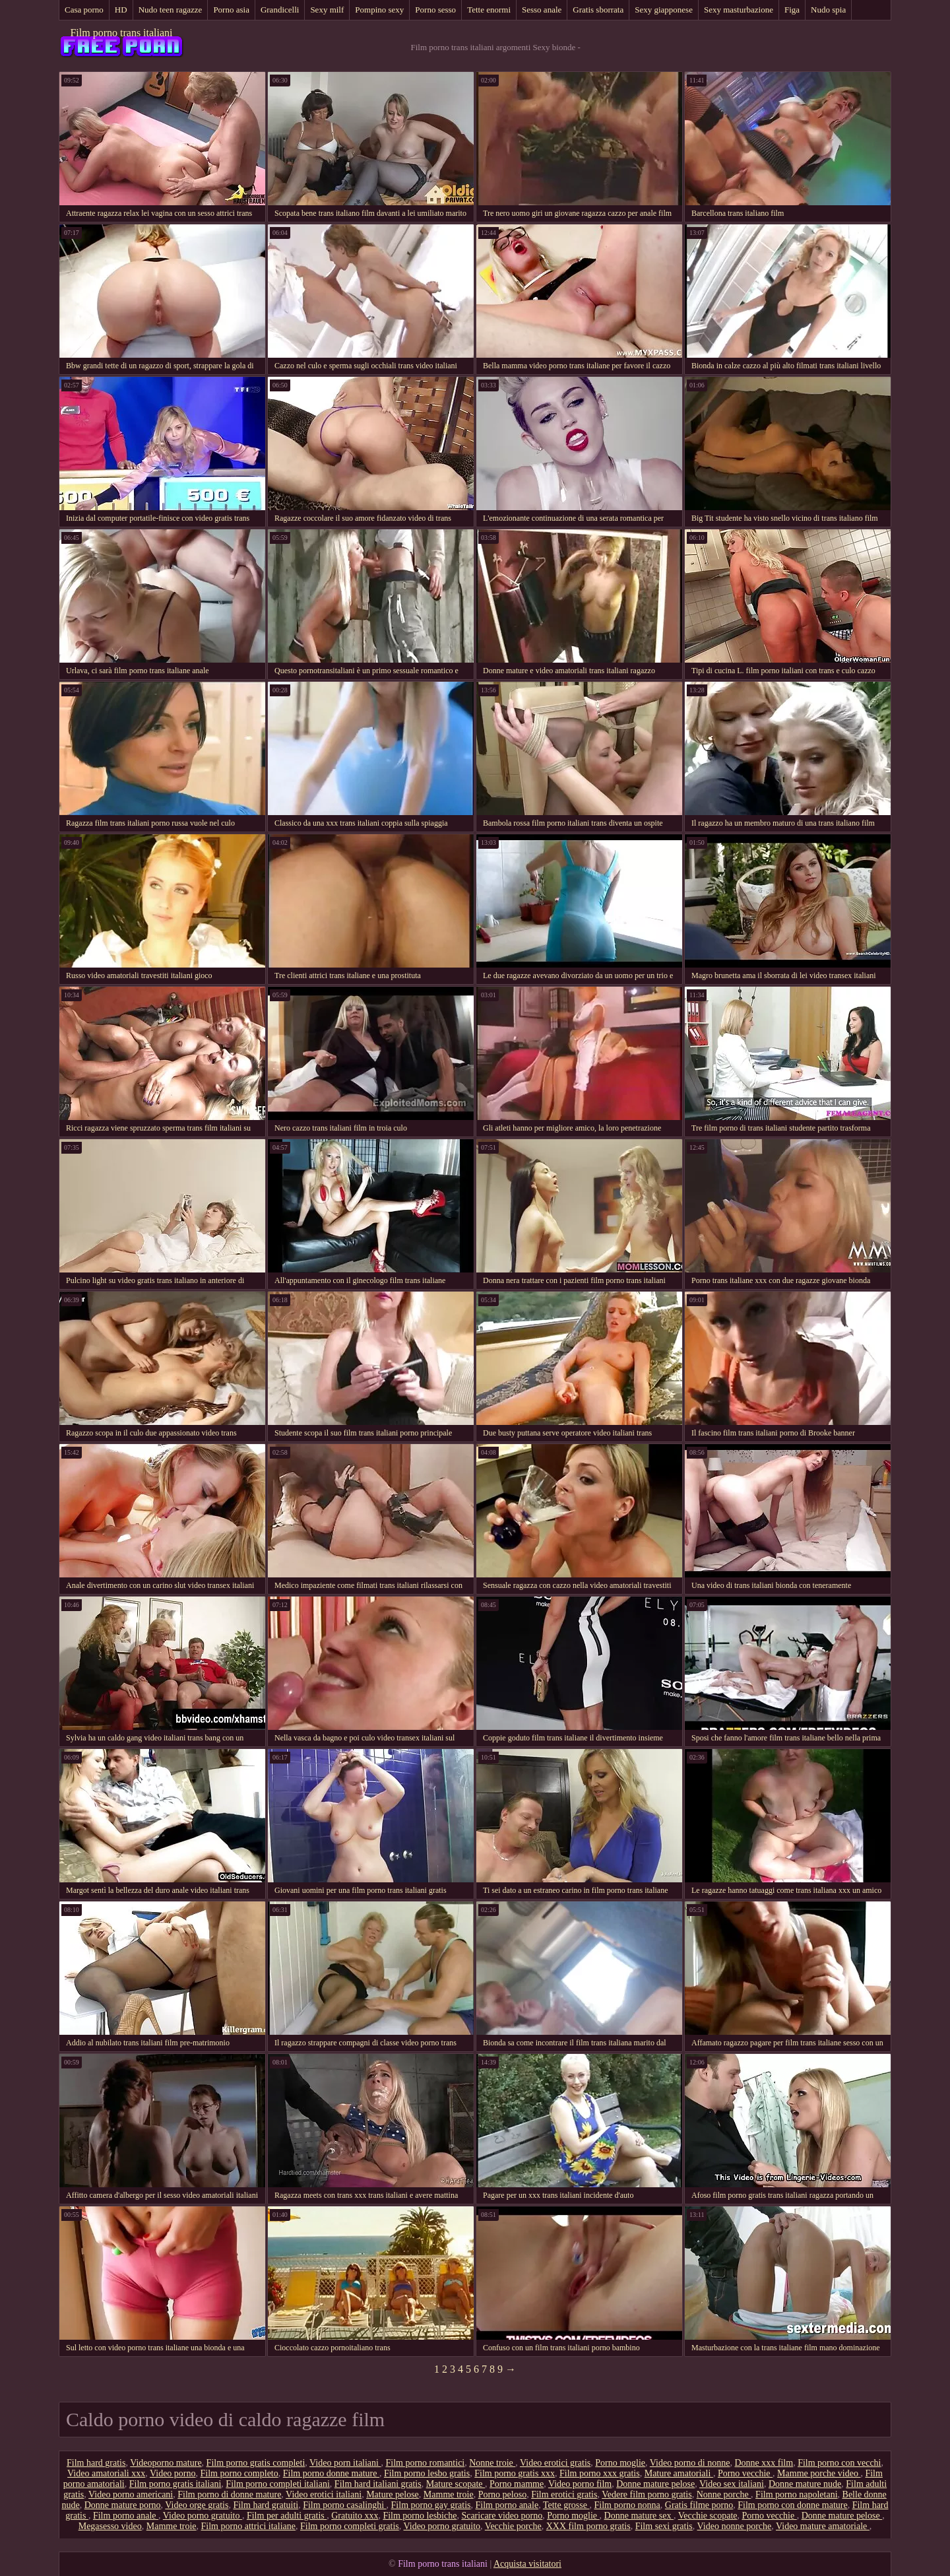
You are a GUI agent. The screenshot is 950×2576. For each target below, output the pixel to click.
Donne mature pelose (655, 2484)
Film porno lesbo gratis (427, 2473)
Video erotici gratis (555, 2463)
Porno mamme (517, 2484)
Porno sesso (435, 10)
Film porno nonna (627, 2505)
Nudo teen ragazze (171, 10)
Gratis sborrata (598, 10)
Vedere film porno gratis (646, 2494)
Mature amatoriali (679, 2473)
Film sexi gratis (664, 2526)
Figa (792, 10)
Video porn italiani (345, 2463)
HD (121, 10)
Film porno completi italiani (277, 2484)
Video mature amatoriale (823, 2526)
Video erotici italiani (324, 2494)
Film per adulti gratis (287, 2516)
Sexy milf (327, 10)
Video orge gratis (196, 2505)
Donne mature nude (805, 2484)
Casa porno (84, 10)
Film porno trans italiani (121, 32)
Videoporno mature (165, 2463)
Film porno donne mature (331, 2473)
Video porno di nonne (690, 2463)
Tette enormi (489, 10)
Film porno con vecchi (839, 2463)
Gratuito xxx (354, 2516)
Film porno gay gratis (431, 2505)
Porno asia (231, 10)
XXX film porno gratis (588, 2526)
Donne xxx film (763, 2463)
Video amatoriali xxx (106, 2473)
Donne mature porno (122, 2505)
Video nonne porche (734, 2526)
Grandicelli (280, 10)
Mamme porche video (818, 2473)
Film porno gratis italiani (175, 2484)
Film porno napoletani (796, 2494)
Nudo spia (828, 10)
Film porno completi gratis (349, 2526)
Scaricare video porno (501, 2516)
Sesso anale (541, 10)
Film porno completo (239, 2473)
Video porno (173, 2473)
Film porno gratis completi (255, 2463)
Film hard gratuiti (265, 2505)
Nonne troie (492, 2463)
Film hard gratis (96, 2463)
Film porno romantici (424, 2463)
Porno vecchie (745, 2473)
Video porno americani (130, 2494)
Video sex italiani (731, 2484)
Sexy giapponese (664, 10)
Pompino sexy (379, 10)
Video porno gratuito (202, 2516)
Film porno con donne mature (792, 2505)
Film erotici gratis (564, 2494)
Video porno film (580, 2484)
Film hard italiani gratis (378, 2484)
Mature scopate (455, 2484)
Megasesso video (110, 2526)
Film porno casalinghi (344, 2505)
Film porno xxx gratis (599, 2473)
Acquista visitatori (527, 2564)
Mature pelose (392, 2494)
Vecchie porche (513, 2526)
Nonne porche (724, 2494)
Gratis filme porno (699, 2505)
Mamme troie (449, 2494)
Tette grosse (566, 2505)
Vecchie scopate (708, 2516)
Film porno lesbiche (420, 2516)
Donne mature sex (639, 2516)
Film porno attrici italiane (248, 2526)
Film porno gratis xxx (514, 2473)
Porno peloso (502, 2494)
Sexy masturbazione (738, 10)
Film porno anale (507, 2505)
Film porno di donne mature (229, 2494)
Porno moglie (620, 2463)
